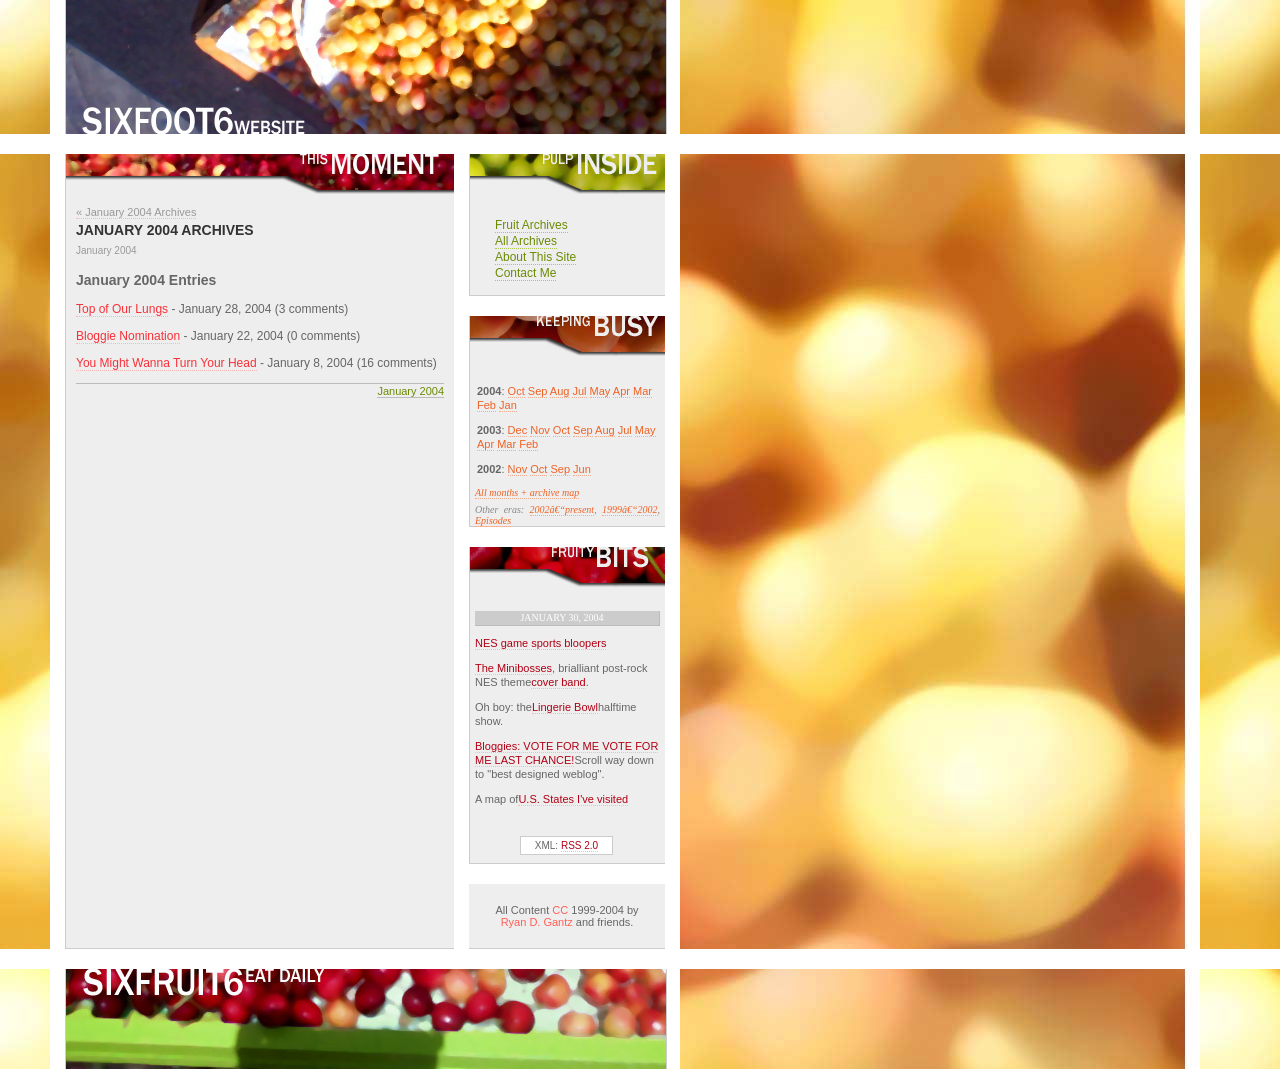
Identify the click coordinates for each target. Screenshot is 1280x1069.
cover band (558, 682)
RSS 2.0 (579, 845)
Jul (579, 391)
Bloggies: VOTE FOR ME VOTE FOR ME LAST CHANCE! (566, 753)
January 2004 (410, 391)
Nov (540, 430)
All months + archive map (527, 492)
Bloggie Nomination (128, 336)
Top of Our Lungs (122, 309)
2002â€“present (562, 509)
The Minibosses (513, 668)
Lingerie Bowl (565, 707)
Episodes (493, 520)
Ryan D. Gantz (537, 922)
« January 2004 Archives (136, 212)
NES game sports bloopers (540, 643)
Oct (516, 391)
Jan (508, 405)
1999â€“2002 (630, 509)
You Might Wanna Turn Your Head (166, 363)
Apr (621, 391)
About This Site (535, 257)
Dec (518, 430)
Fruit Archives (531, 225)
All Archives (526, 241)
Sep (538, 391)
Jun (582, 469)
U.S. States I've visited (573, 799)
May (600, 391)
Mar (642, 391)
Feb (486, 405)
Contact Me (525, 273)
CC (560, 910)
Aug (560, 391)
